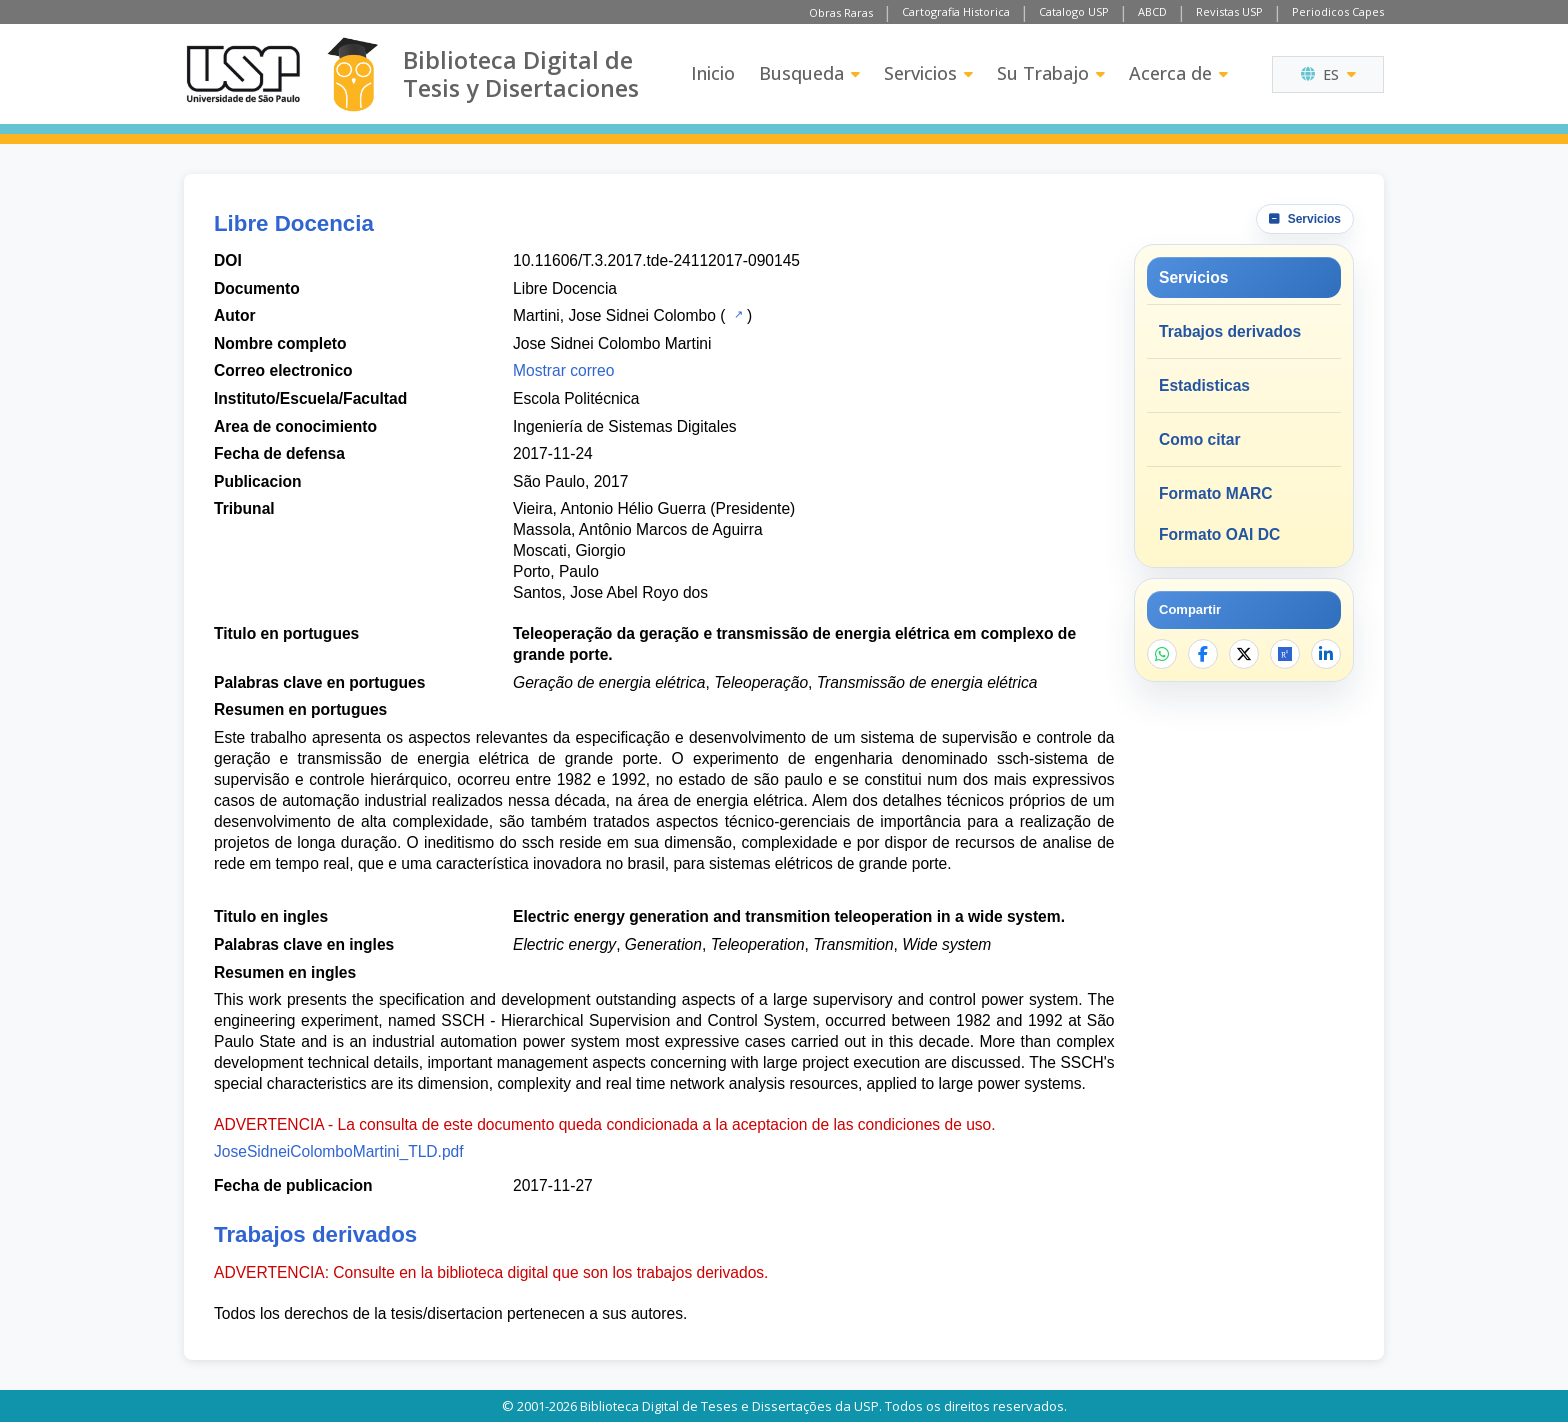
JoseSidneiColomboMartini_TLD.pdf (339, 1151)
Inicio (713, 73)
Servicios (928, 73)
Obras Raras (841, 12)
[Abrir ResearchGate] (1285, 654)
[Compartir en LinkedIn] (1326, 654)
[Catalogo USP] (736, 314)
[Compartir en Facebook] (1203, 654)
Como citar (1199, 439)
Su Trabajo (1051, 73)
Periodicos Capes (1338, 11)
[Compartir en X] (1244, 654)
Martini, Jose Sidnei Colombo (614, 315)
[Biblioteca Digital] (352, 74)
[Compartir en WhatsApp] (1162, 654)
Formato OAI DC (1219, 534)
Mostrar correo (563, 370)
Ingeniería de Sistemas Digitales (625, 426)
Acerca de (1178, 73)
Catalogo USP (1074, 11)
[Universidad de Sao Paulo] (243, 74)
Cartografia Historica (956, 11)
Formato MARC (1215, 493)
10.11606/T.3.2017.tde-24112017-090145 (656, 260)
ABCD (1152, 11)
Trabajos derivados (1230, 331)
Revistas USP (1229, 11)
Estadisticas (1204, 385)
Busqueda (809, 73)
